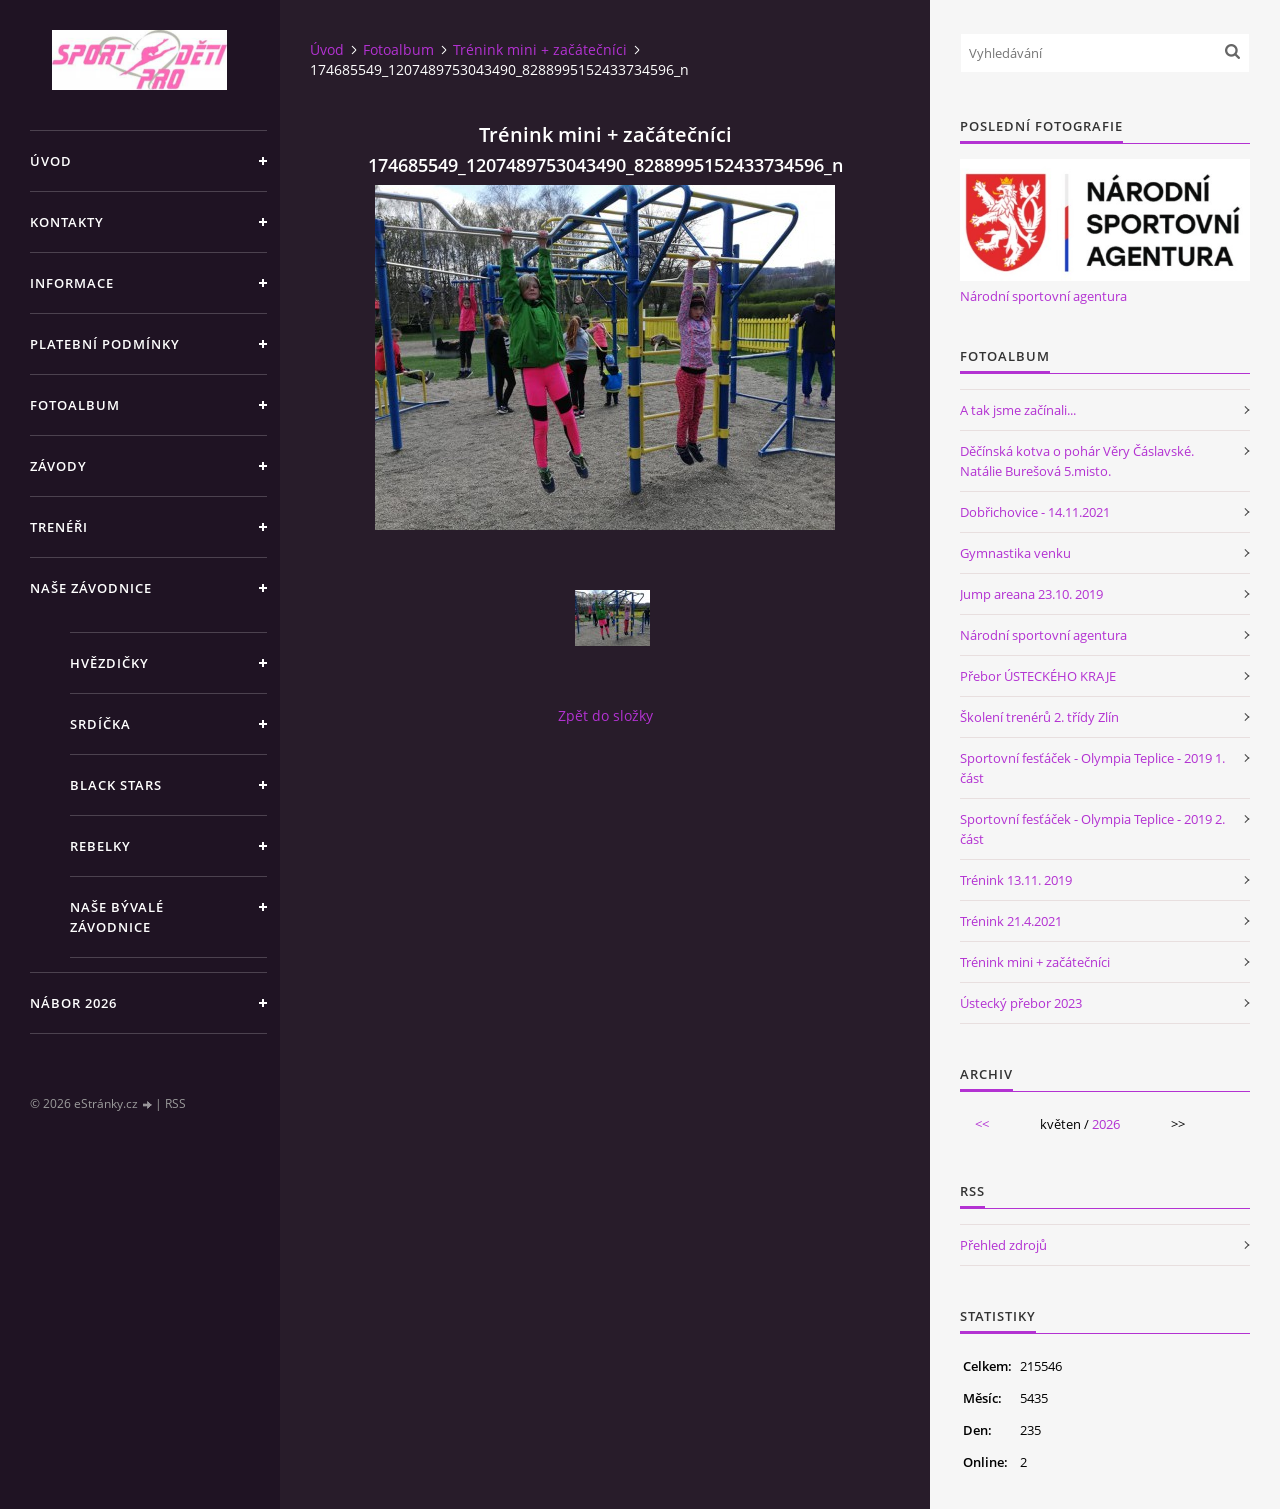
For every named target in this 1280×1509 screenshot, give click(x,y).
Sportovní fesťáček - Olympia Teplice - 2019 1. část (1092, 768)
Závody (58, 466)
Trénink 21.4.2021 (1011, 921)
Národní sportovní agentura (1043, 296)
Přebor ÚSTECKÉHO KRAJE (1038, 676)
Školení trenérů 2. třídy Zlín (1039, 717)
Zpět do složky (605, 715)
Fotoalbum (75, 405)
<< (982, 1124)
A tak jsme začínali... (1018, 410)
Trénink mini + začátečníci (540, 49)
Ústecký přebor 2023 (1021, 1003)
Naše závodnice (91, 588)
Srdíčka (100, 724)
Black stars (116, 785)
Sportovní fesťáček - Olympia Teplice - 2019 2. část (1092, 829)
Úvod (51, 161)
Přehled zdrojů (1003, 1245)
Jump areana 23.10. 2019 (1031, 594)
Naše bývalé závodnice (117, 917)
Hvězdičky (109, 663)
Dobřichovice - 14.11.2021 (1035, 512)
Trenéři (59, 527)
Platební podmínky (105, 344)
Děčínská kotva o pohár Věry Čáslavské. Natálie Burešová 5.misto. (1077, 461)
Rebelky (100, 846)
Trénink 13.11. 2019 (1016, 880)
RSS (175, 1103)
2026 (1106, 1124)
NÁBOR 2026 (73, 1003)
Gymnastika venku (1015, 553)
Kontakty (67, 222)
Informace (72, 283)
